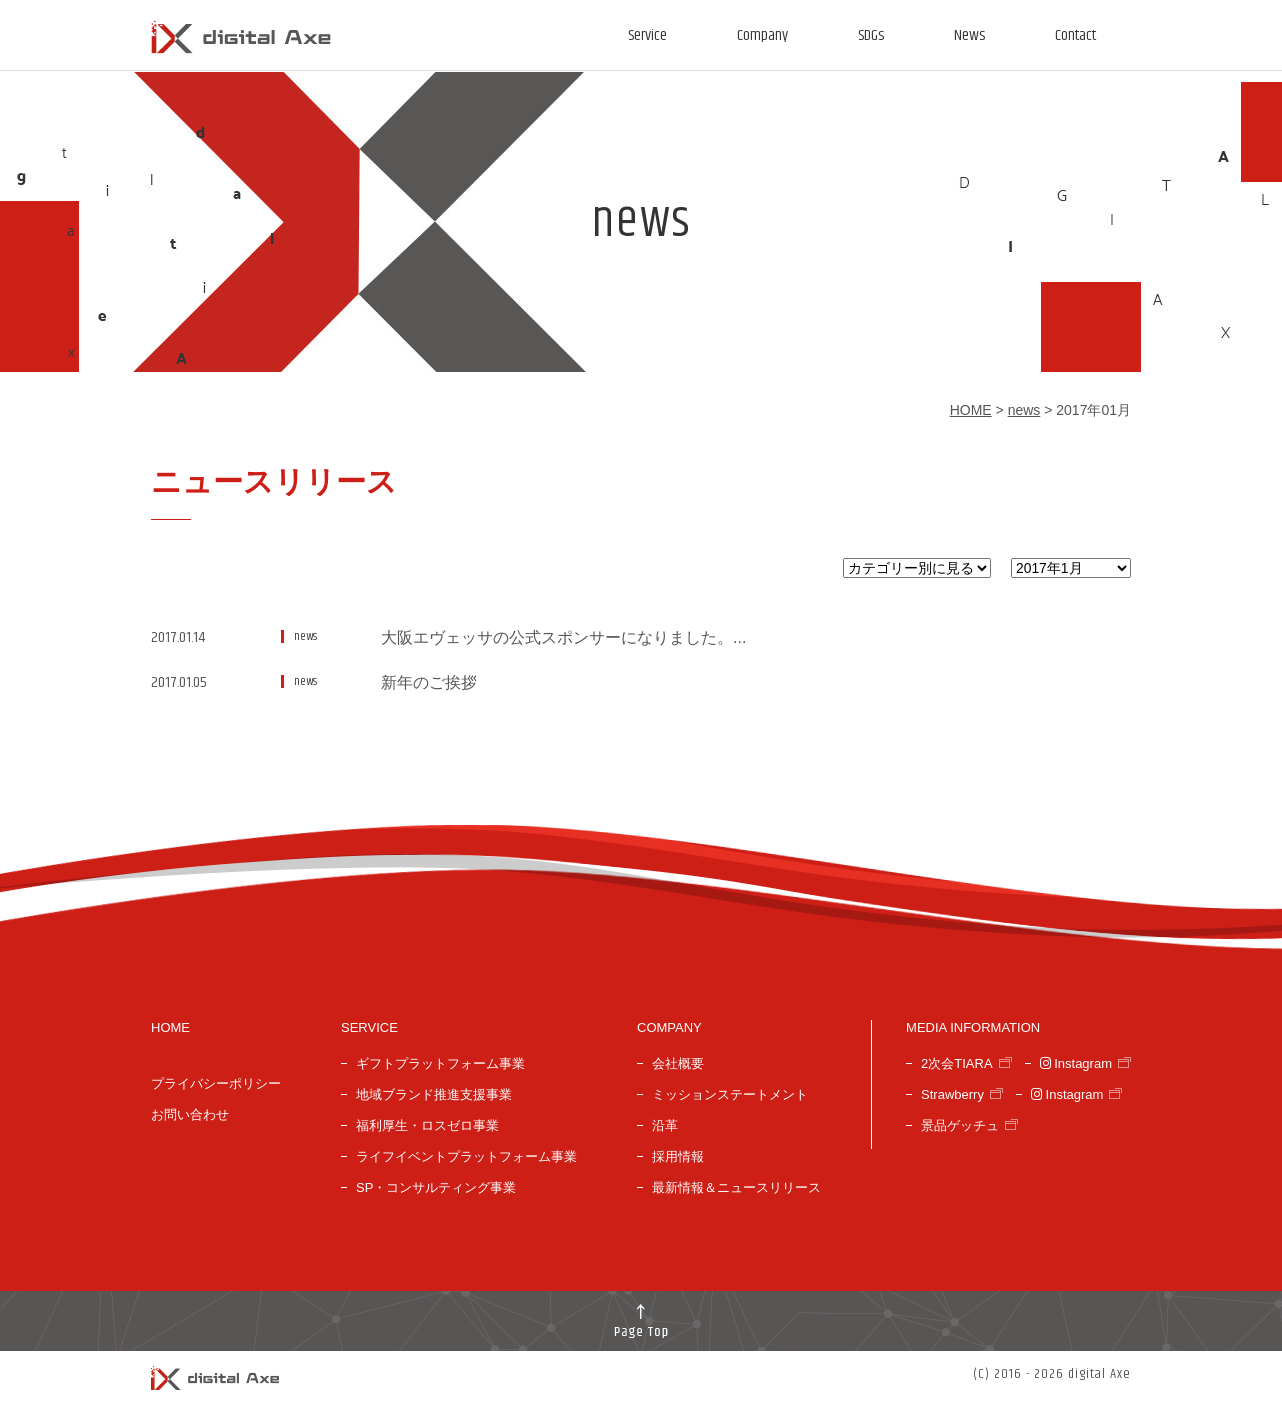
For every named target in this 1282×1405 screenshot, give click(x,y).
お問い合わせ (190, 1114)
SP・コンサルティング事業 (436, 1187)
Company (762, 35)
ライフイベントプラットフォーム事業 (466, 1156)
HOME (971, 410)
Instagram (1076, 1063)
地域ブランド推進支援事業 (434, 1094)
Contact (1075, 35)
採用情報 (678, 1156)
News (969, 35)
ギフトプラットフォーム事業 (440, 1063)
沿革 (665, 1125)
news (1024, 410)
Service (647, 35)
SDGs (871, 35)
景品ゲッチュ (960, 1125)
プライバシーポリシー (216, 1083)
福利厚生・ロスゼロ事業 (427, 1125)
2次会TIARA (957, 1063)
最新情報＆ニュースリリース (736, 1187)
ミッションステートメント (730, 1094)
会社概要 (678, 1063)
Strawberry (952, 1094)
